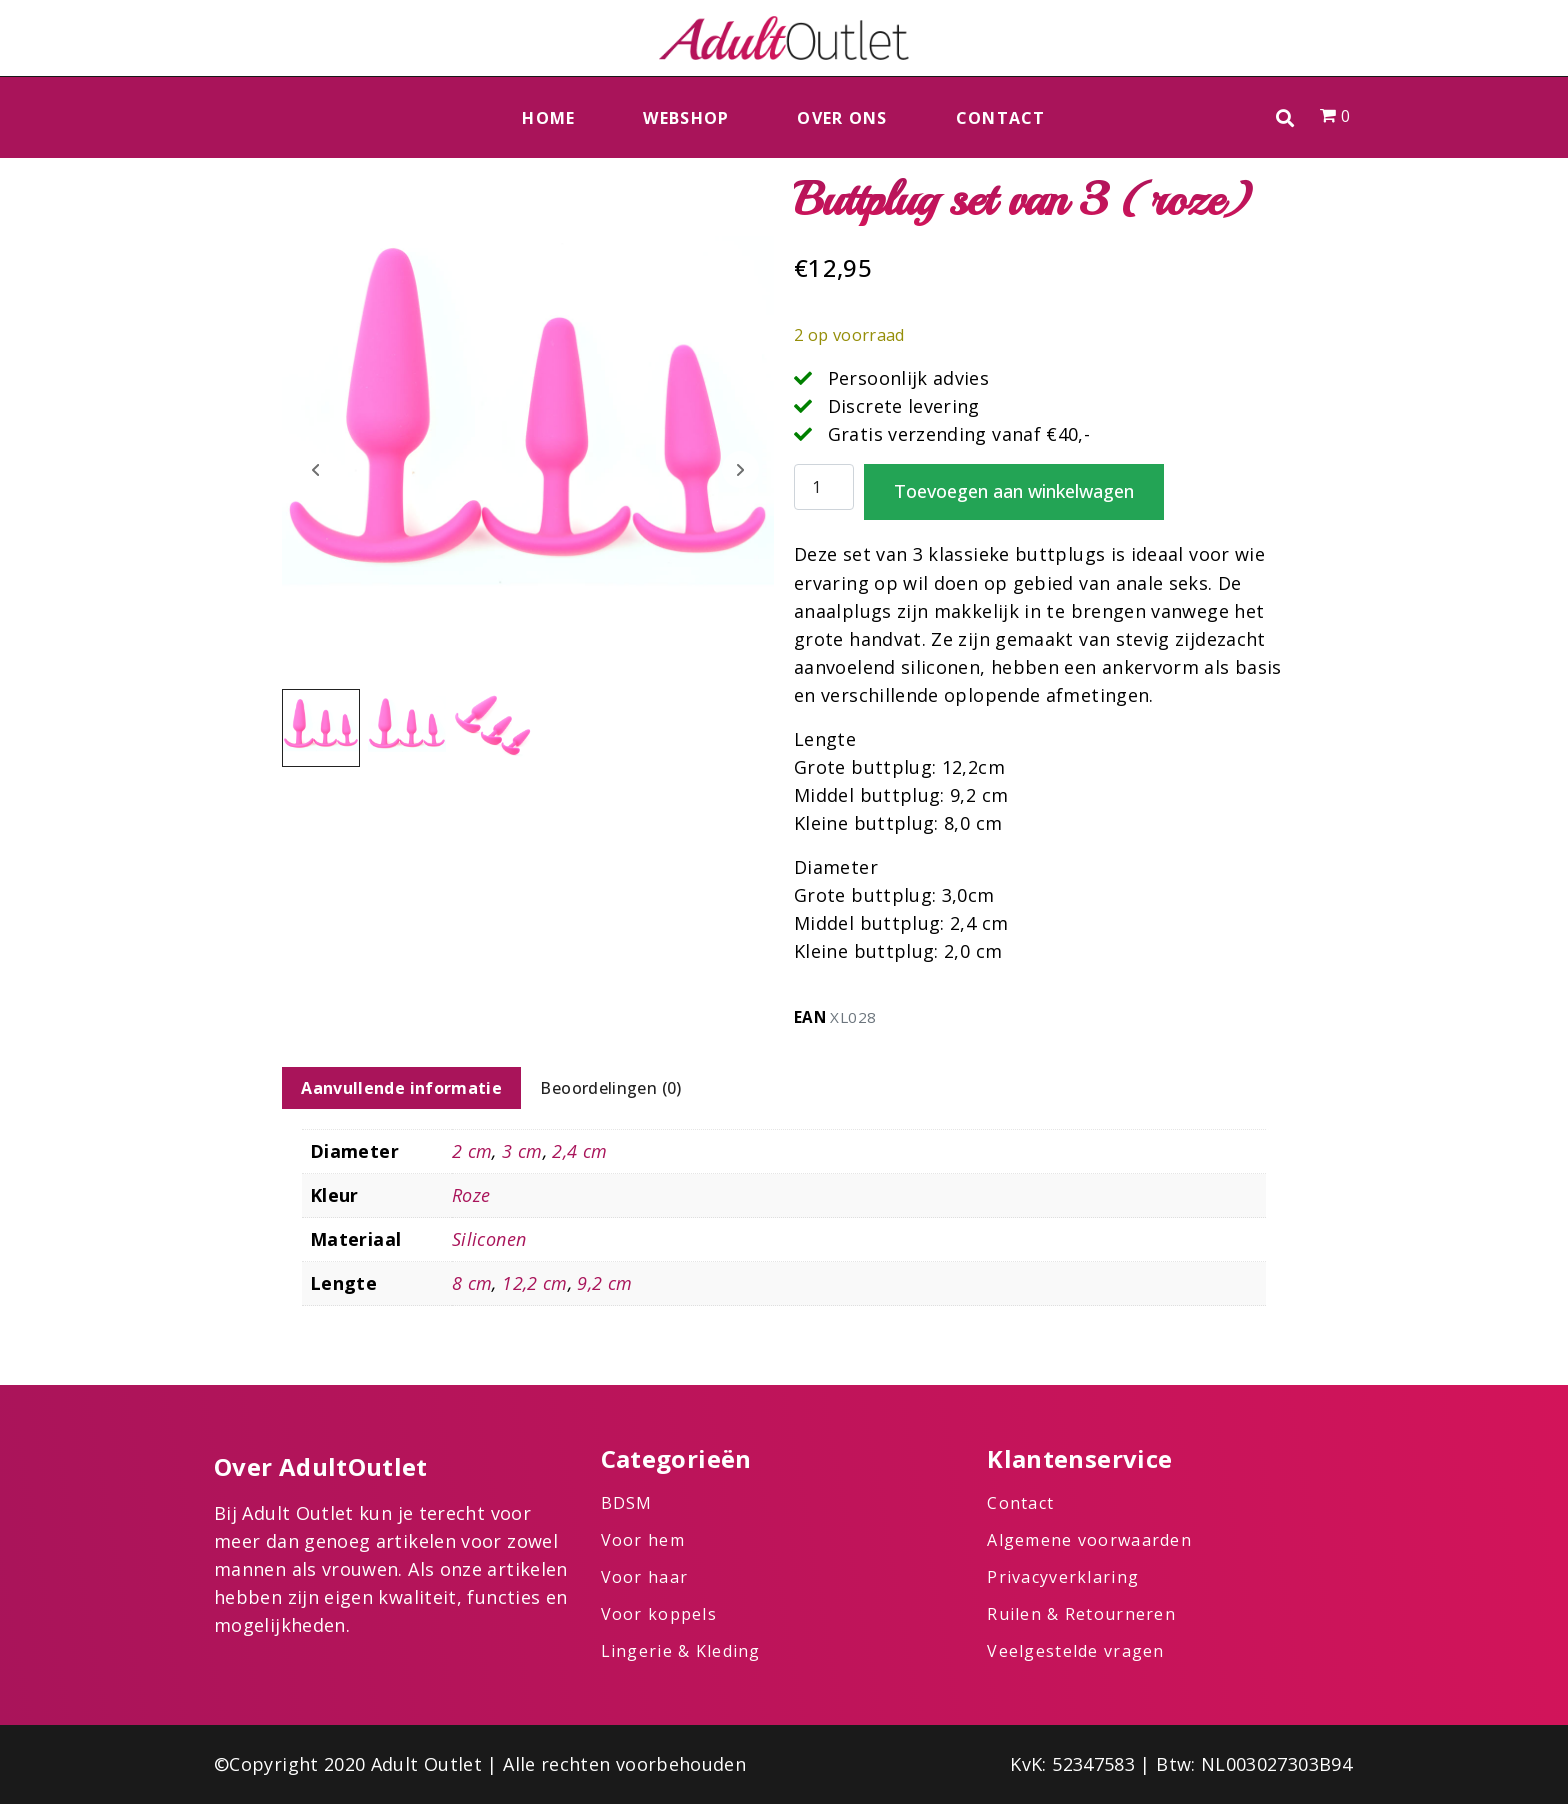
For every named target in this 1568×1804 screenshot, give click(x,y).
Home (548, 118)
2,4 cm (579, 1151)
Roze (471, 1195)
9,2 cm (604, 1283)
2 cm (472, 1151)
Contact (1001, 118)
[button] (1285, 117)
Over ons (842, 118)
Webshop (686, 118)
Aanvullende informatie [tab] (401, 1088)
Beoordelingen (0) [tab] (610, 1088)
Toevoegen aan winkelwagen (1014, 491)
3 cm (522, 1151)
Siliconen (489, 1239)
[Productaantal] (824, 487)
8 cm (472, 1283)
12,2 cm (535, 1283)
